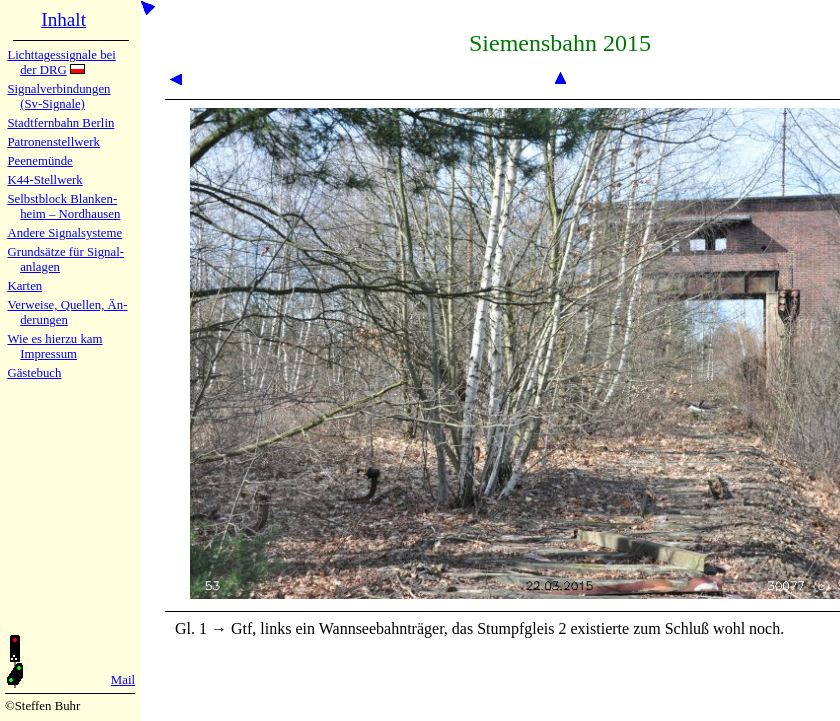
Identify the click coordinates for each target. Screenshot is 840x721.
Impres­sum (48, 354)
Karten (24, 286)
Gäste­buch (34, 373)
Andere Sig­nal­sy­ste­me (64, 233)
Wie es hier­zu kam (54, 339)
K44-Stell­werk (44, 180)
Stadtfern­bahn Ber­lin (60, 123)
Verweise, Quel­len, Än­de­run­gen (67, 312)
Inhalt (63, 19)
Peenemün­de (39, 161)
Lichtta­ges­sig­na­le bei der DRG (61, 62)
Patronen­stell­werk (53, 142)
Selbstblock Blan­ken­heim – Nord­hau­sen (63, 206)
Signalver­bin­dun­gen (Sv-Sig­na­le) (58, 96)
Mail (123, 680)
